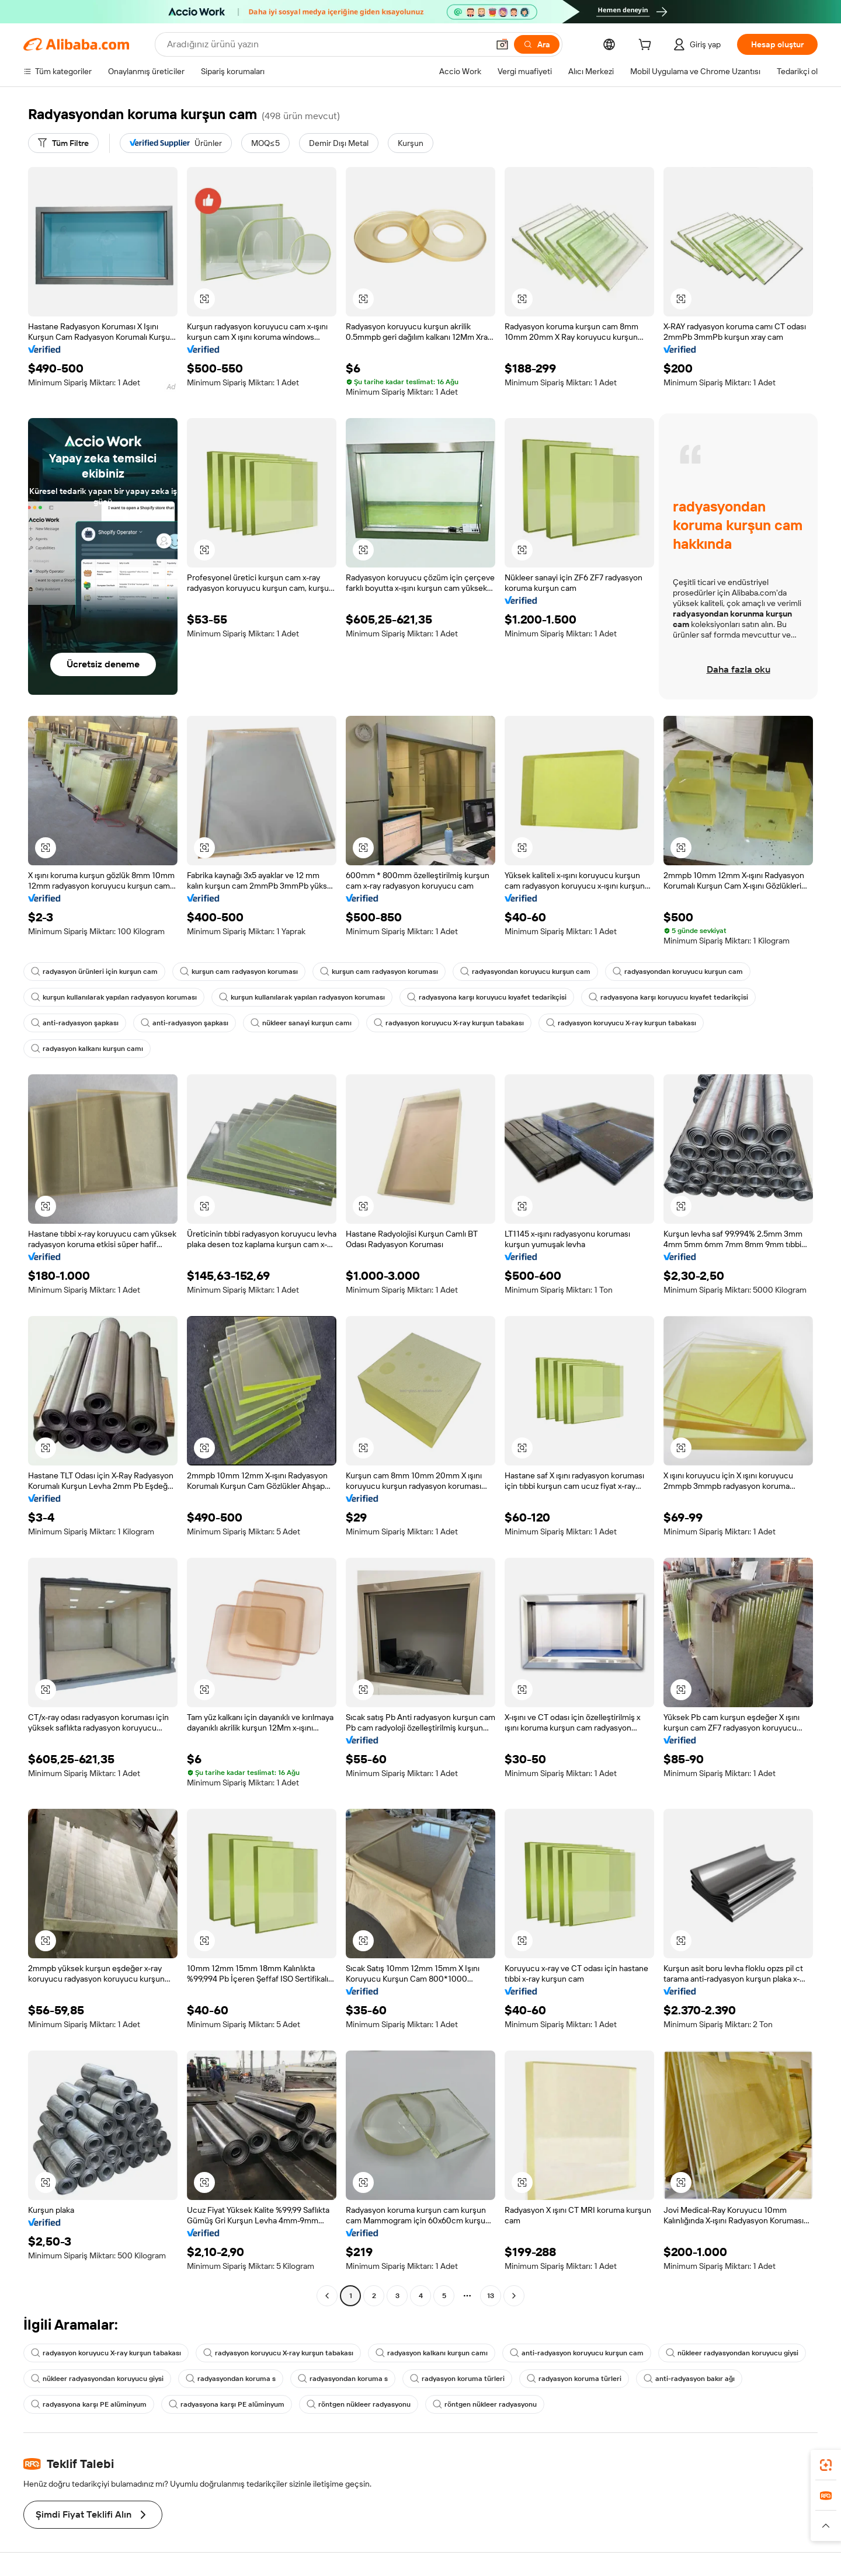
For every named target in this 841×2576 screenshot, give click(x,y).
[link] (826, 2465)
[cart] (647, 46)
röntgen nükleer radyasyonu (359, 2404)
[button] (502, 44)
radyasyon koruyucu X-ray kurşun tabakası (449, 1023)
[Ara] (536, 44)
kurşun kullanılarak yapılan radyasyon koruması (114, 997)
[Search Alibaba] (326, 44)
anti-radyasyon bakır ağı (689, 2378)
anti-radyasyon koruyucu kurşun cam (577, 2353)
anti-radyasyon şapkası (75, 1023)
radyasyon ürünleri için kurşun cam (94, 971)
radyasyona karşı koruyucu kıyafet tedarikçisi (487, 997)
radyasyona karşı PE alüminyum (89, 2404)
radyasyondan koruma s (231, 2378)
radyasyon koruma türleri (457, 2378)
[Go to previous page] (327, 2295)
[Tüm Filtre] (63, 143)
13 (490, 2296)
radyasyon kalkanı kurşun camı (87, 1048)
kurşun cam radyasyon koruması (239, 971)
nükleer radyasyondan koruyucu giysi (732, 2353)
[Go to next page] (513, 2295)
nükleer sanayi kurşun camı (301, 1023)
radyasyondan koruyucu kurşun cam (525, 971)
